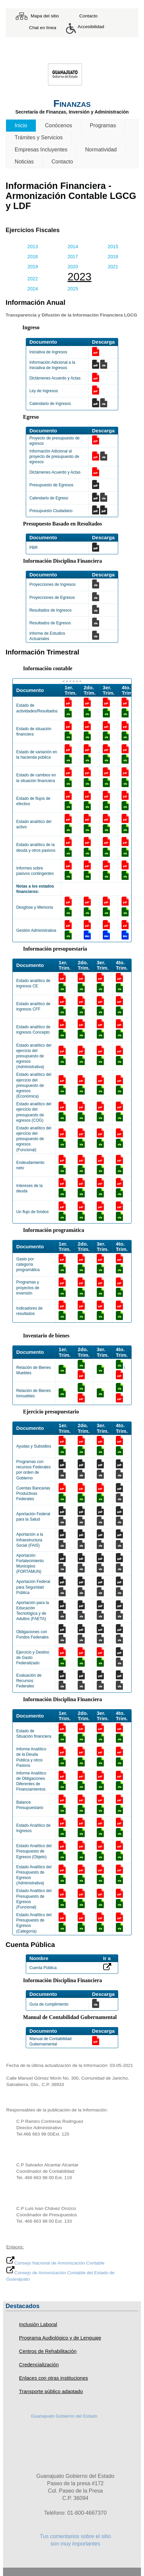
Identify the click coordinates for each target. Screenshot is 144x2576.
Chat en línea (42, 27)
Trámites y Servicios (39, 137)
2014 (73, 246)
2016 (32, 256)
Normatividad (101, 149)
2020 (73, 266)
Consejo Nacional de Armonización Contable (55, 2263)
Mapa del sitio (45, 15)
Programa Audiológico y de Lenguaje (60, 2338)
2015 (113, 246)
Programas (103, 125)
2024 (32, 288)
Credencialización (39, 2364)
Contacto (88, 15)
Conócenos (58, 125)
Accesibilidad (91, 26)
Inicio (21, 125)
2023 (79, 277)
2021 (113, 266)
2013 (32, 246)
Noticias (24, 161)
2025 (73, 288)
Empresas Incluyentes (41, 149)
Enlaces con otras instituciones (53, 2378)
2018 (113, 256)
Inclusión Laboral (38, 2324)
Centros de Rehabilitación (48, 2351)
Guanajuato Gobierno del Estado (64, 2416)
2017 (73, 256)
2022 (32, 278)
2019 (32, 266)
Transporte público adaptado (51, 2391)
